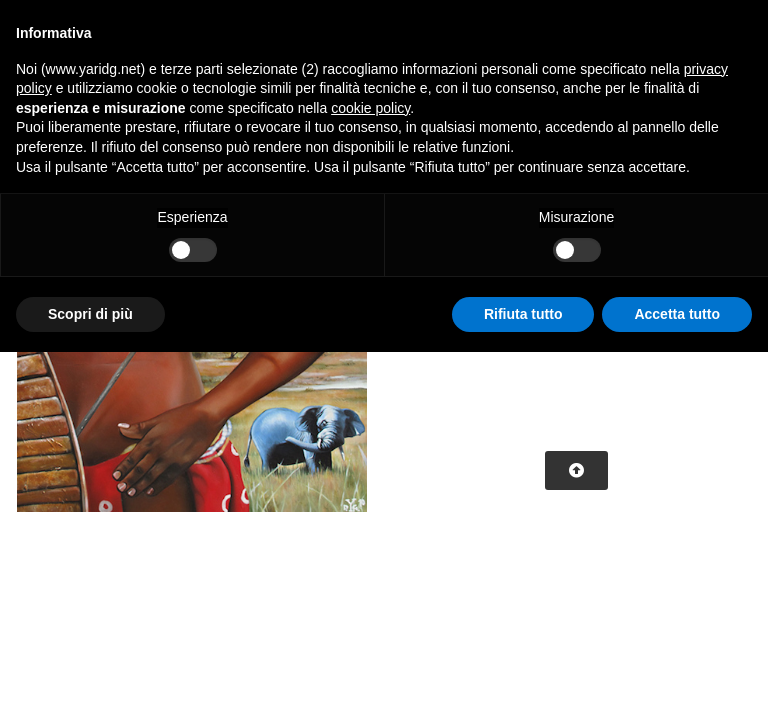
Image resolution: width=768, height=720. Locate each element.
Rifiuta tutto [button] (523, 314)
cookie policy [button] (370, 108)
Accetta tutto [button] (677, 314)
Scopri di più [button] (90, 314)
